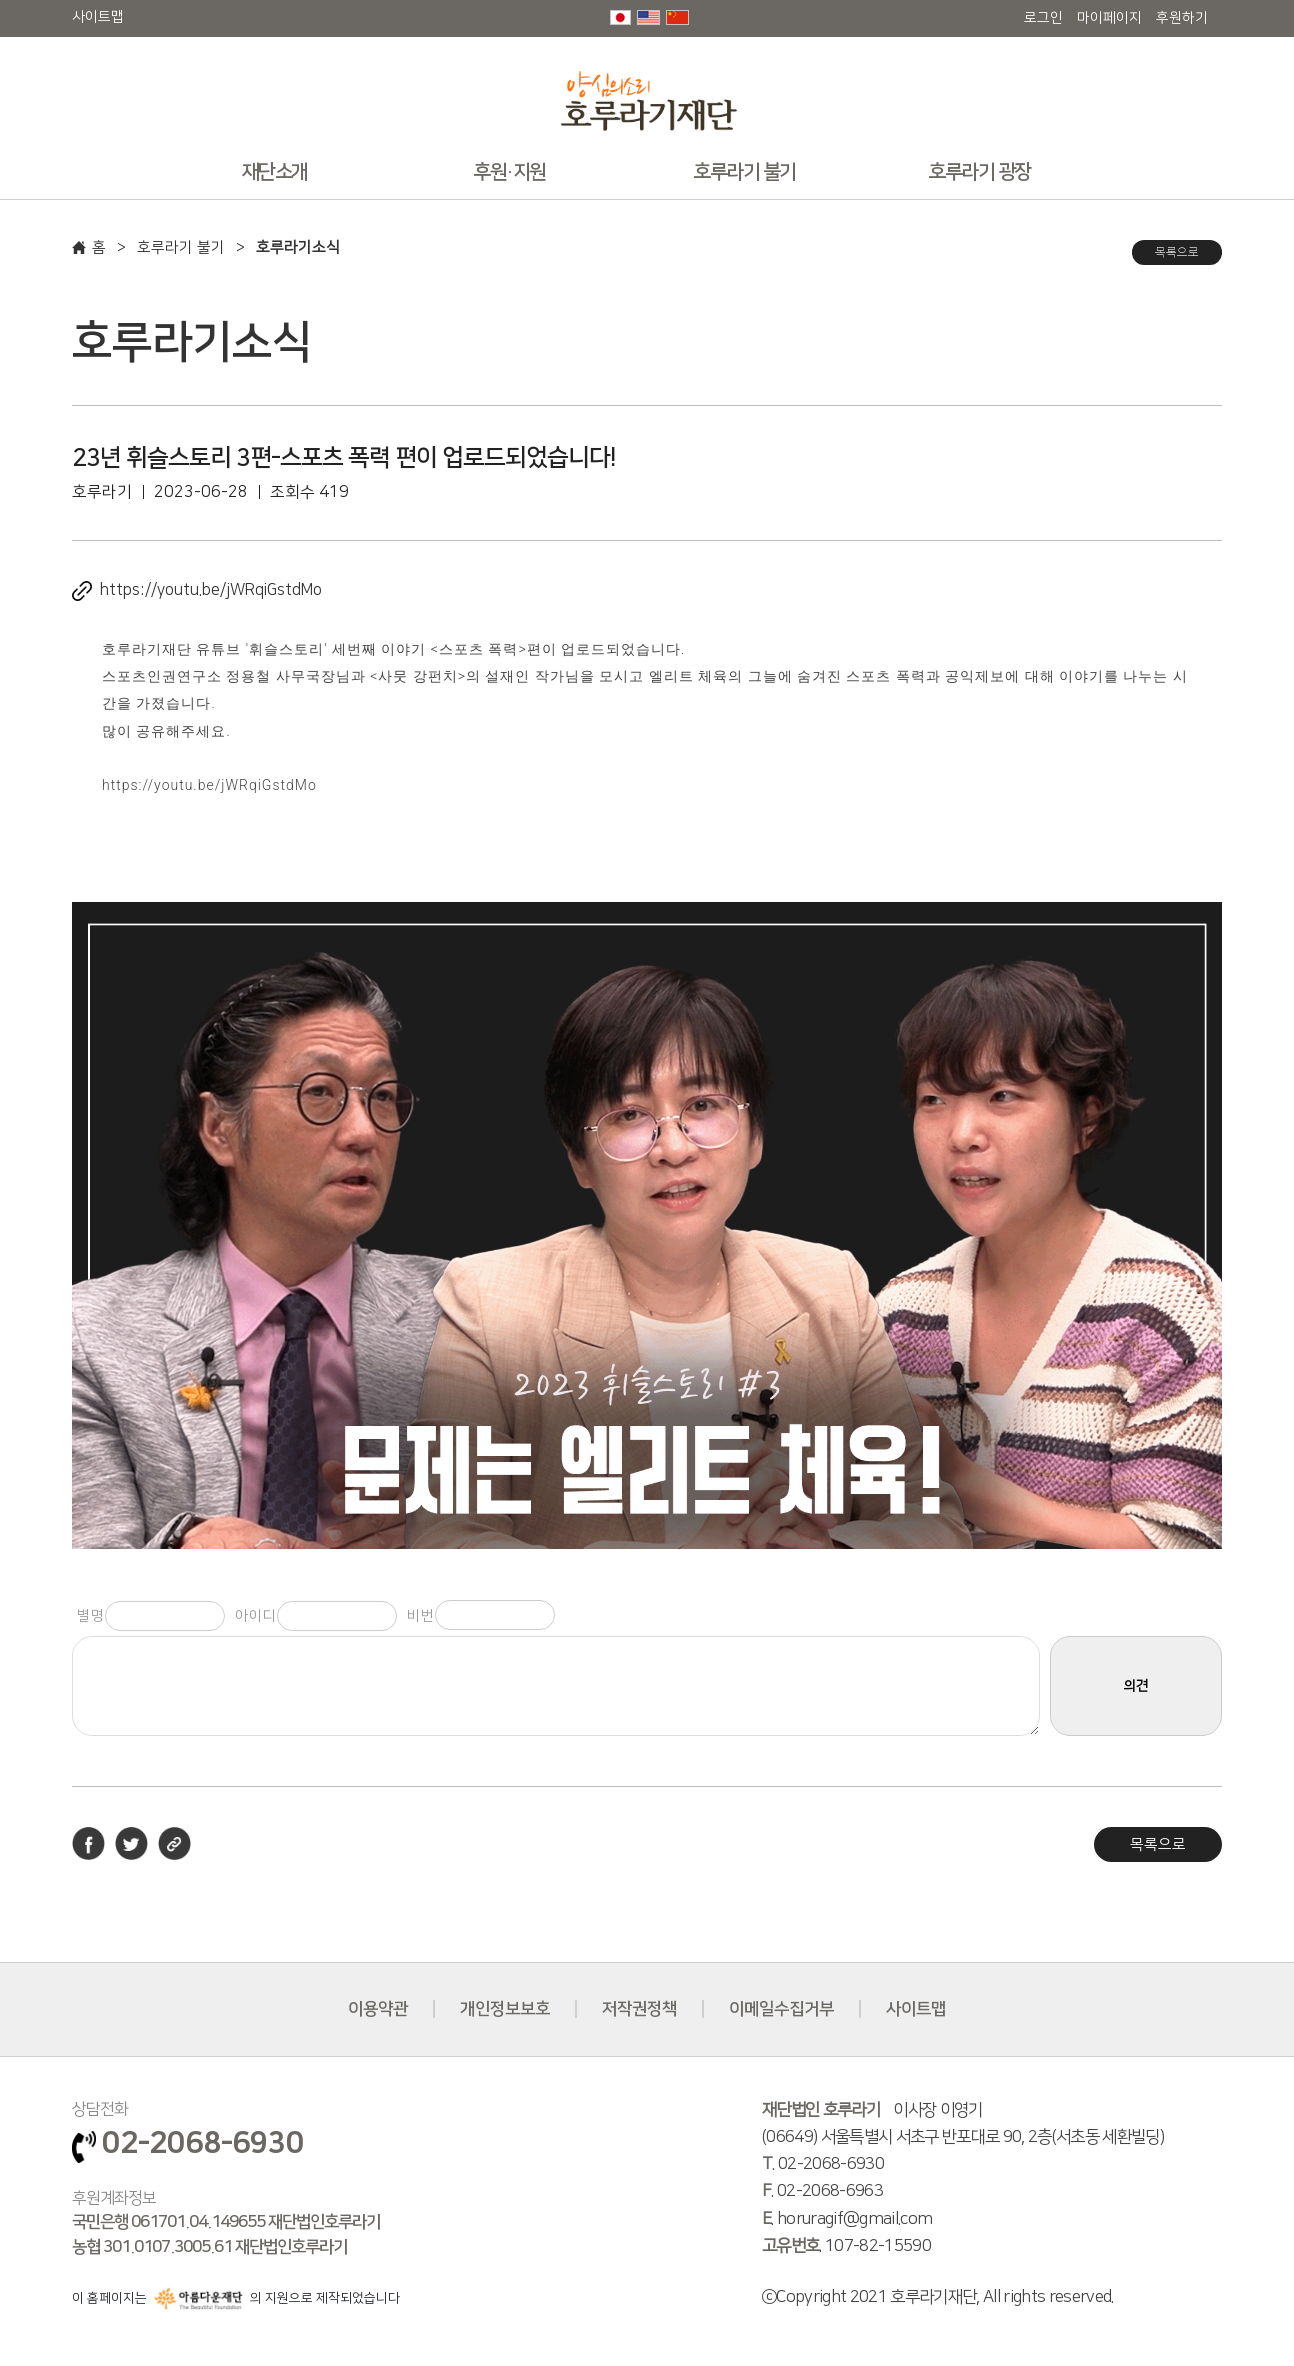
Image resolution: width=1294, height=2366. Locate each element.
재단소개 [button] (275, 172)
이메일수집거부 (781, 2009)
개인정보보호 (505, 2009)
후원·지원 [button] (509, 172)
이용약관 (378, 2009)
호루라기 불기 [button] (744, 172)
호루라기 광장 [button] (979, 172)
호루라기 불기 (181, 247)
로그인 (1043, 18)
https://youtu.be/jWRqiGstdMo (211, 590)
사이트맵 (98, 17)
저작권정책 (639, 2009)
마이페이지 (1109, 18)
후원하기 (1182, 18)
